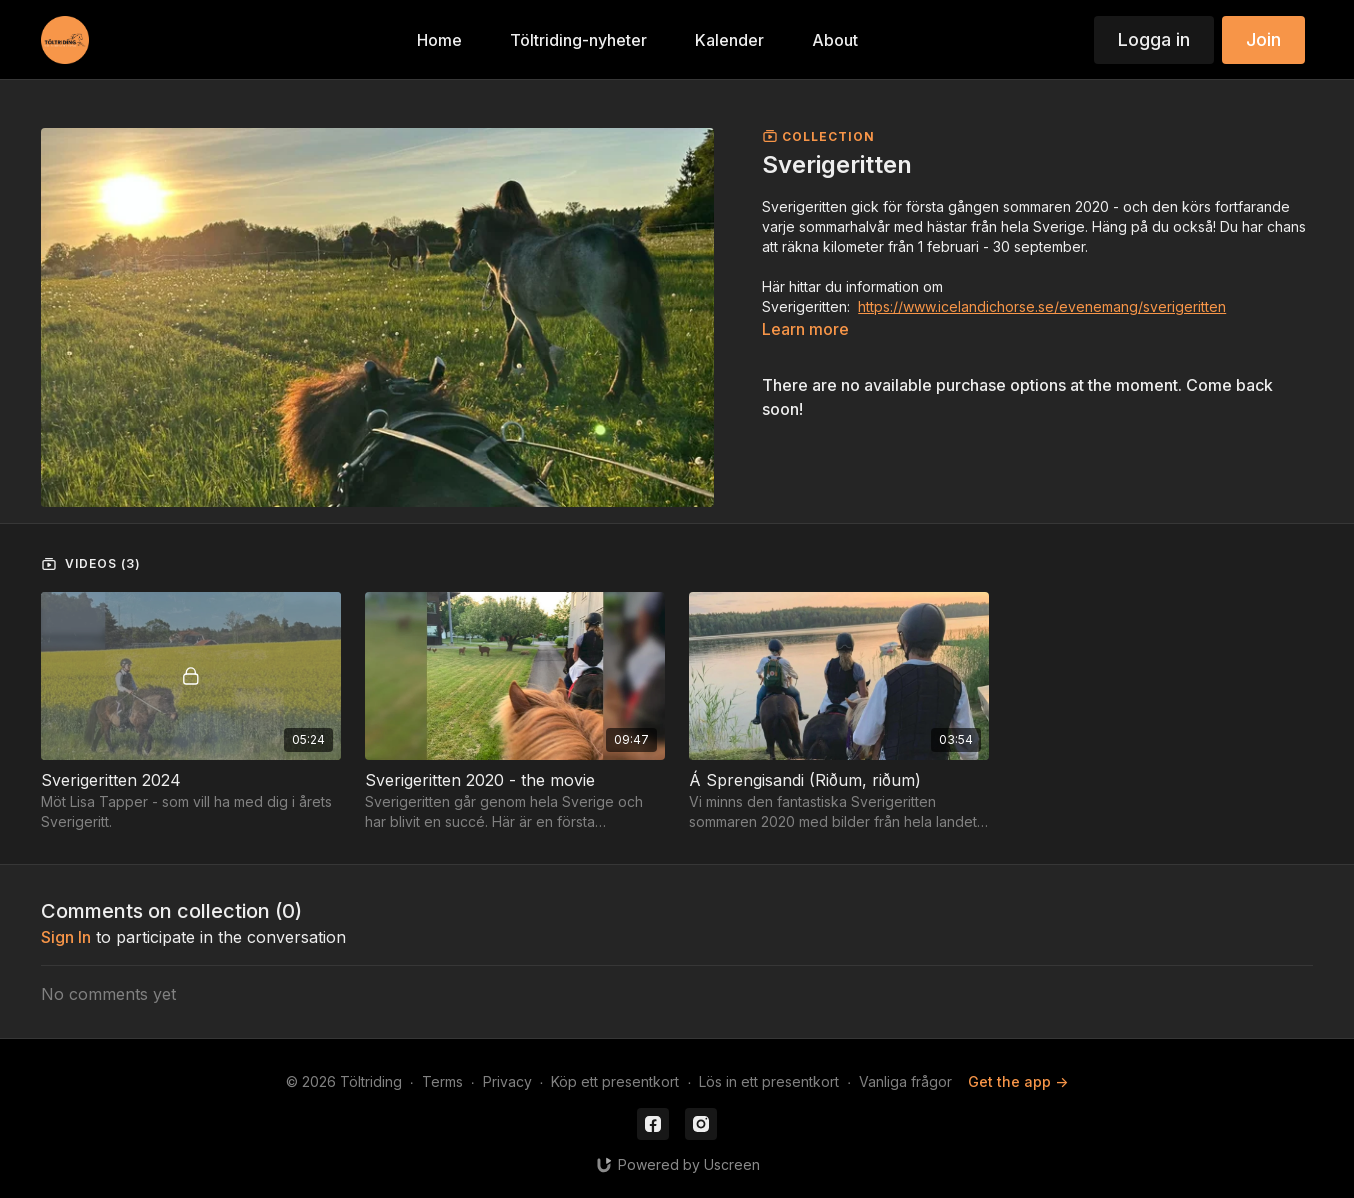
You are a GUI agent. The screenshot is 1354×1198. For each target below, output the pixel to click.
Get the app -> (1018, 1081)
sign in (66, 937)
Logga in (1154, 39)
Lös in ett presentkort (769, 1081)
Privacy (507, 1081)
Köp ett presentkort (615, 1081)
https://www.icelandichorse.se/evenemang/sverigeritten (1042, 306)
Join (1263, 39)
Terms (442, 1081)
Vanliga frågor (905, 1081)
